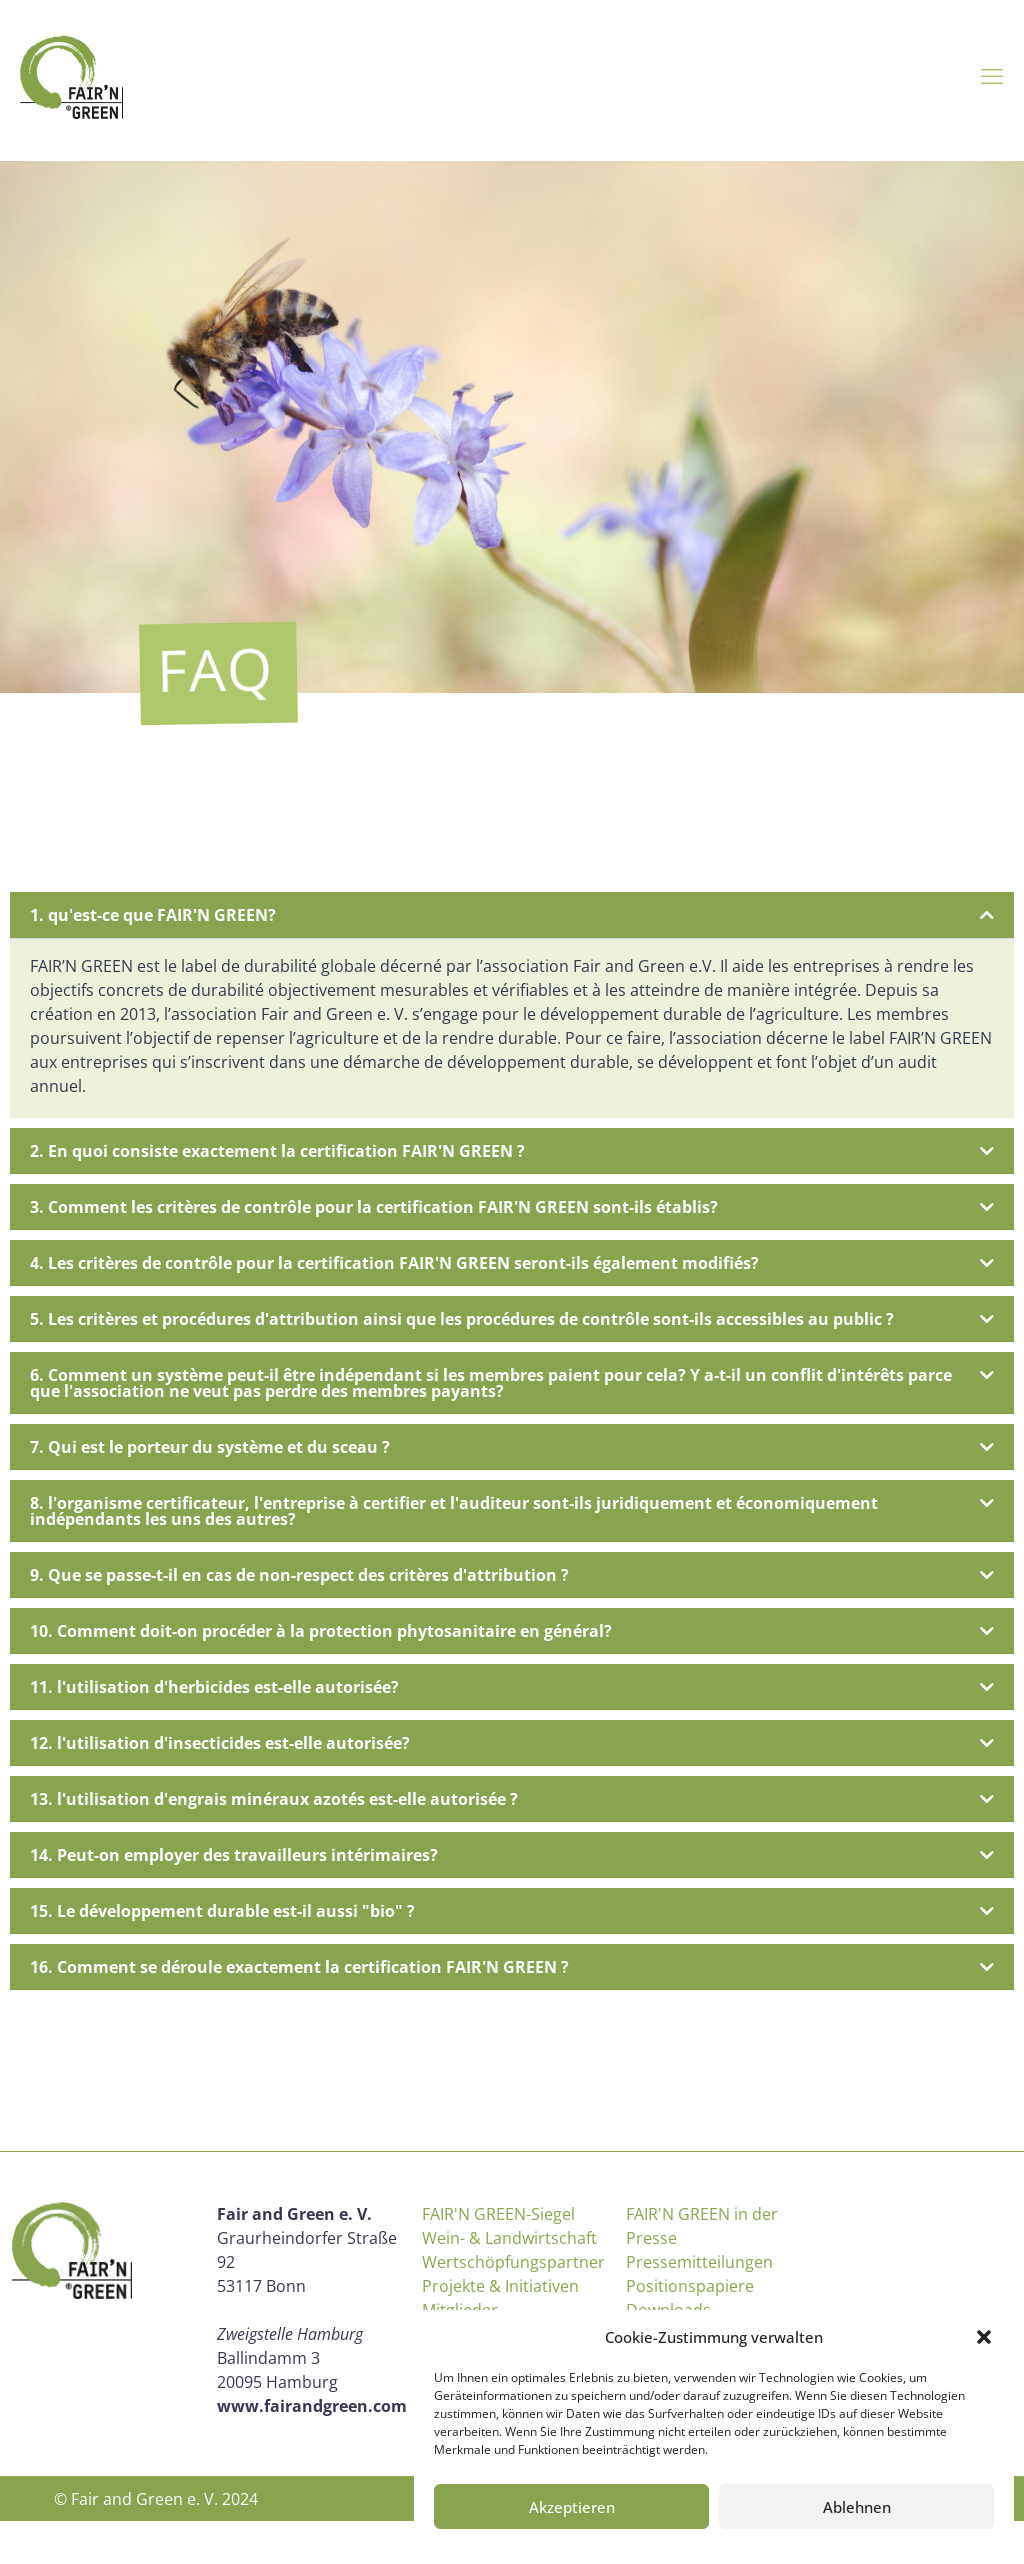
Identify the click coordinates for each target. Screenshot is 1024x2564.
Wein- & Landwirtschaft (509, 2238)
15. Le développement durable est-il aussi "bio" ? (222, 1911)
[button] (984, 2337)
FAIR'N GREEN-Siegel (498, 2214)
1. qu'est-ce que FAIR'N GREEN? (153, 915)
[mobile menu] (992, 75)
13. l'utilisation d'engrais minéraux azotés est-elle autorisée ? (274, 1799)
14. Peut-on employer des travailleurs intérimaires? (234, 1855)
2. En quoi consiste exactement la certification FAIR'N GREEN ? (277, 1151)
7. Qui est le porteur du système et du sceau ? (210, 1447)
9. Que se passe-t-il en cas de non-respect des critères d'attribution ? (299, 1575)
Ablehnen (857, 2507)
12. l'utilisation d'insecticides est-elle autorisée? (220, 1743)
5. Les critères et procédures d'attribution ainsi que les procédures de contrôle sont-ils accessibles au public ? (462, 1319)
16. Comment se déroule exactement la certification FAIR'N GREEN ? (299, 1967)
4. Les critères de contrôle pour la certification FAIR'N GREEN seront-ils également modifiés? (394, 1263)
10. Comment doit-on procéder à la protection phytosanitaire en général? (321, 1631)
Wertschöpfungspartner (513, 2262)
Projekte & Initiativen (500, 2286)
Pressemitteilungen (699, 2262)
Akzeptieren (572, 2507)
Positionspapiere (690, 2286)
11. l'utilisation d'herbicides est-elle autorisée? (214, 1687)
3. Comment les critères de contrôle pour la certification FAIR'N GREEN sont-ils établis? (374, 1207)
